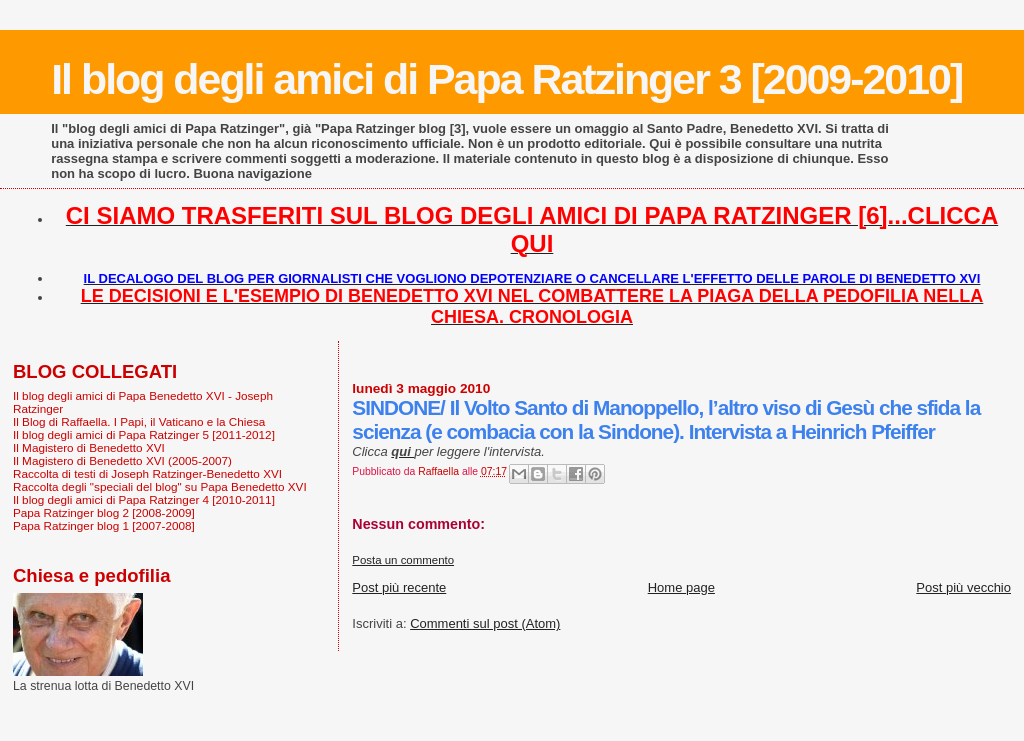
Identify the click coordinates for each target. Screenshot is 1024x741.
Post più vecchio (963, 587)
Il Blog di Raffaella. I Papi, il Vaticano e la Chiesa (139, 421)
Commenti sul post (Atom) (485, 623)
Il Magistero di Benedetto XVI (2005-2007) (122, 460)
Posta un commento (403, 560)
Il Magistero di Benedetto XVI (89, 447)
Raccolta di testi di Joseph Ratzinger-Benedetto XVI (147, 473)
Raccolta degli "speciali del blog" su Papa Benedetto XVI (160, 486)
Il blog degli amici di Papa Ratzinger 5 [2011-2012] (144, 434)
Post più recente (399, 587)
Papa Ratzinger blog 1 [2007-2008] (104, 525)
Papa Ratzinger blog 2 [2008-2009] (104, 512)
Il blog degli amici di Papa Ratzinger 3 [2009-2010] (506, 79)
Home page (681, 587)
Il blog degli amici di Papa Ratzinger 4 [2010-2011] (144, 499)
